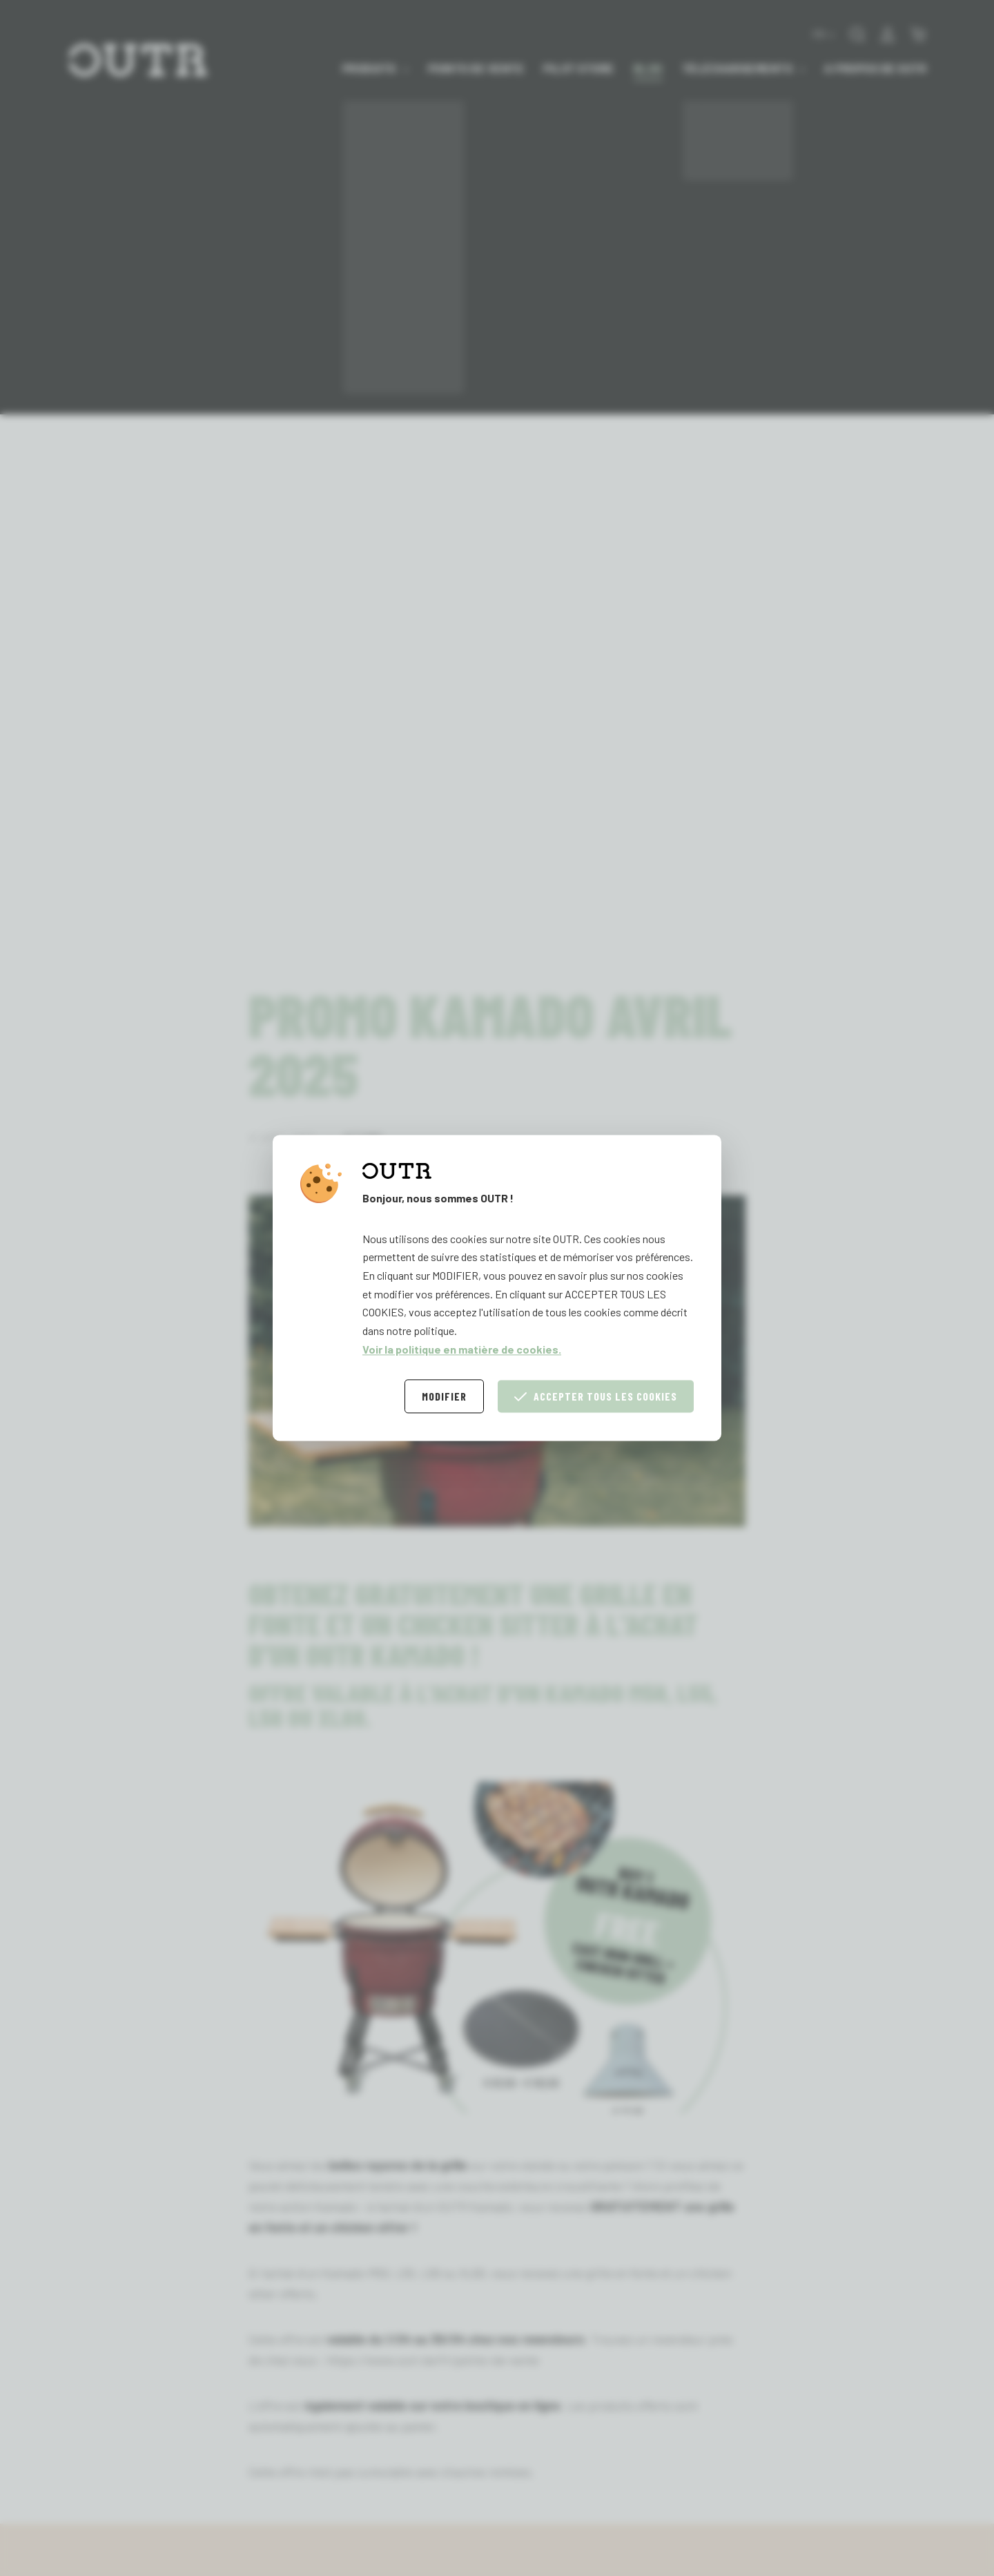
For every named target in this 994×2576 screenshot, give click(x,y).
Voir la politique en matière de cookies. (461, 1349)
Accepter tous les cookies (595, 1396)
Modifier (444, 1396)
